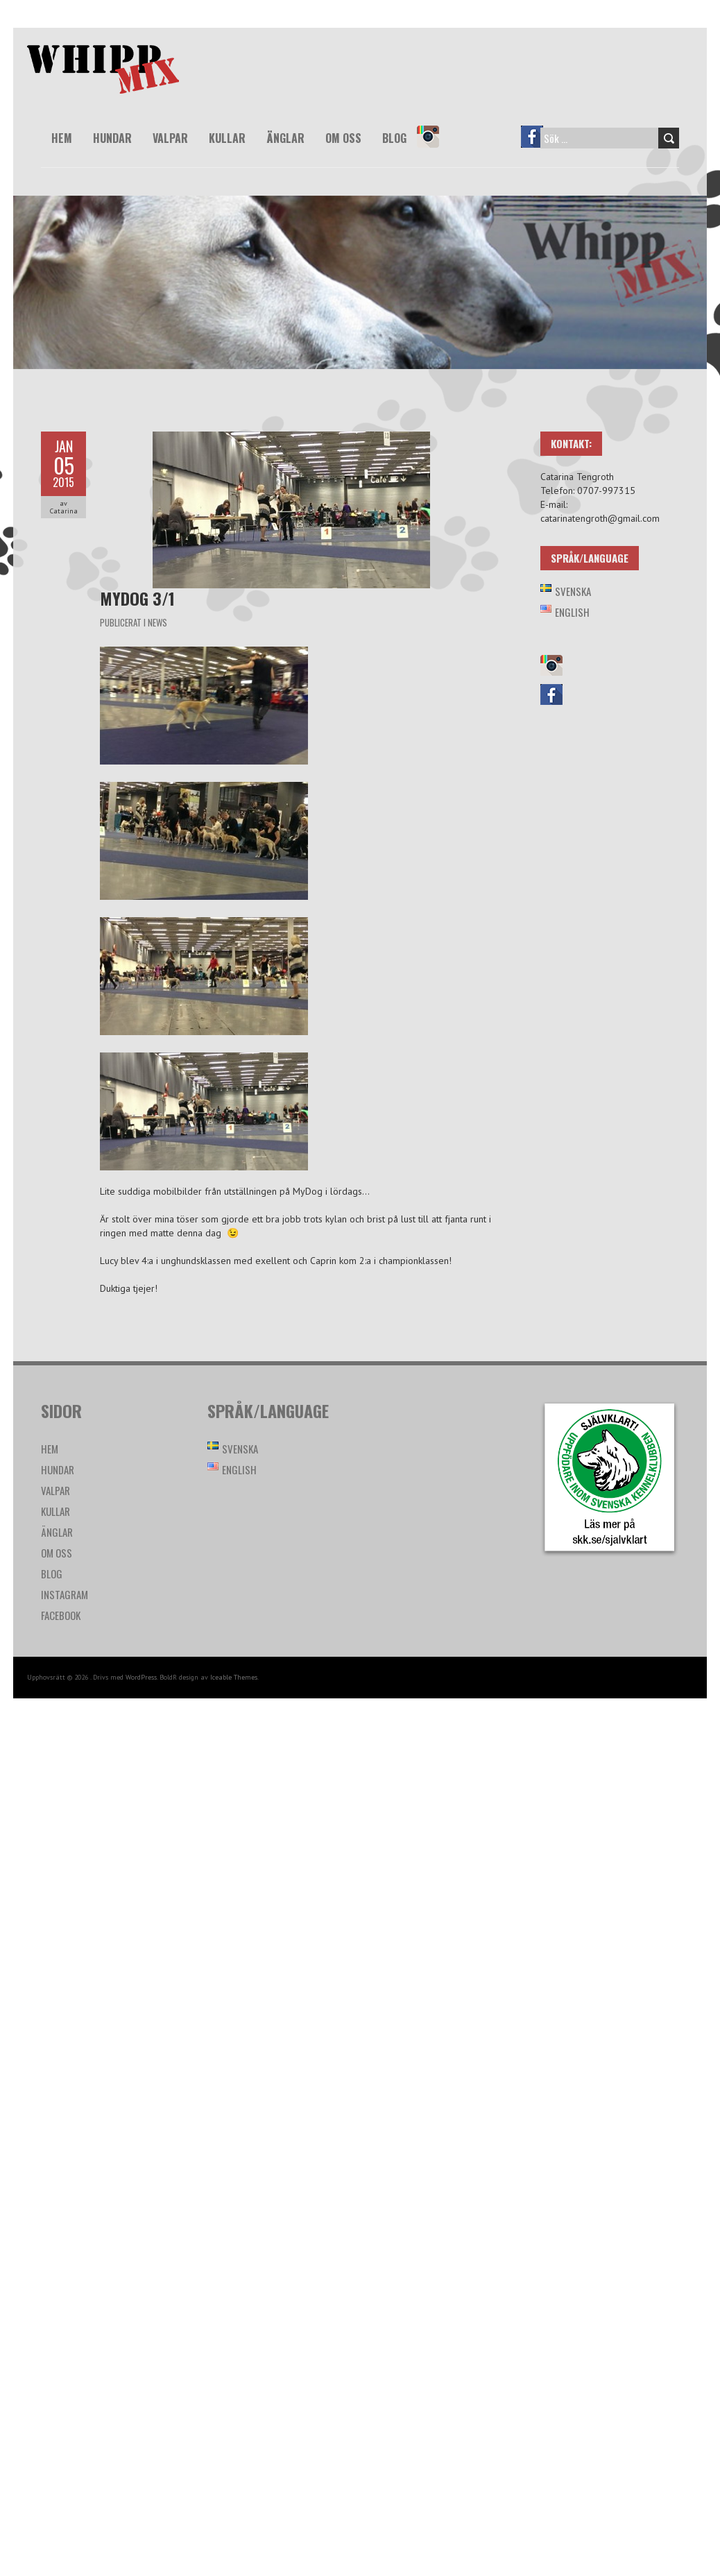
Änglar (285, 138)
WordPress (141, 1677)
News (157, 622)
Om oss (343, 138)
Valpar (170, 138)
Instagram (434, 146)
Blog (394, 138)
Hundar (112, 138)
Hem (61, 138)
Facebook (538, 146)
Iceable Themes (233, 1677)
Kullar (227, 138)
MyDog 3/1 (137, 598)
